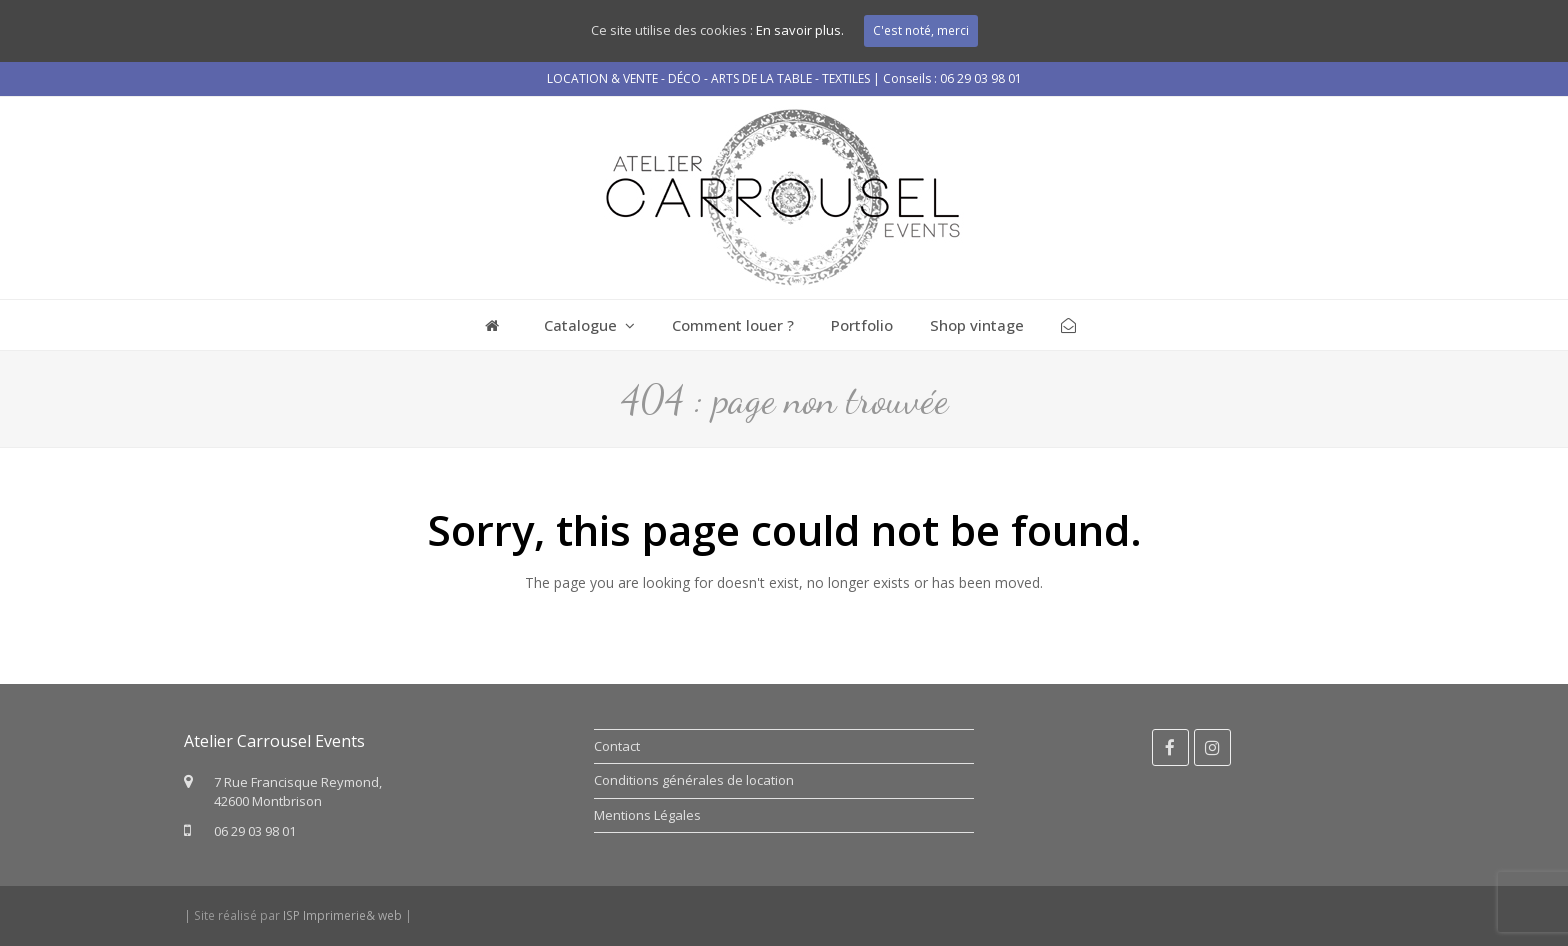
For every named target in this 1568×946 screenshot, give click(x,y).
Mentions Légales (647, 815)
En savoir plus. (800, 30)
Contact (617, 746)
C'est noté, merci (921, 30)
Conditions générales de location (694, 780)
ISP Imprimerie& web (342, 915)
